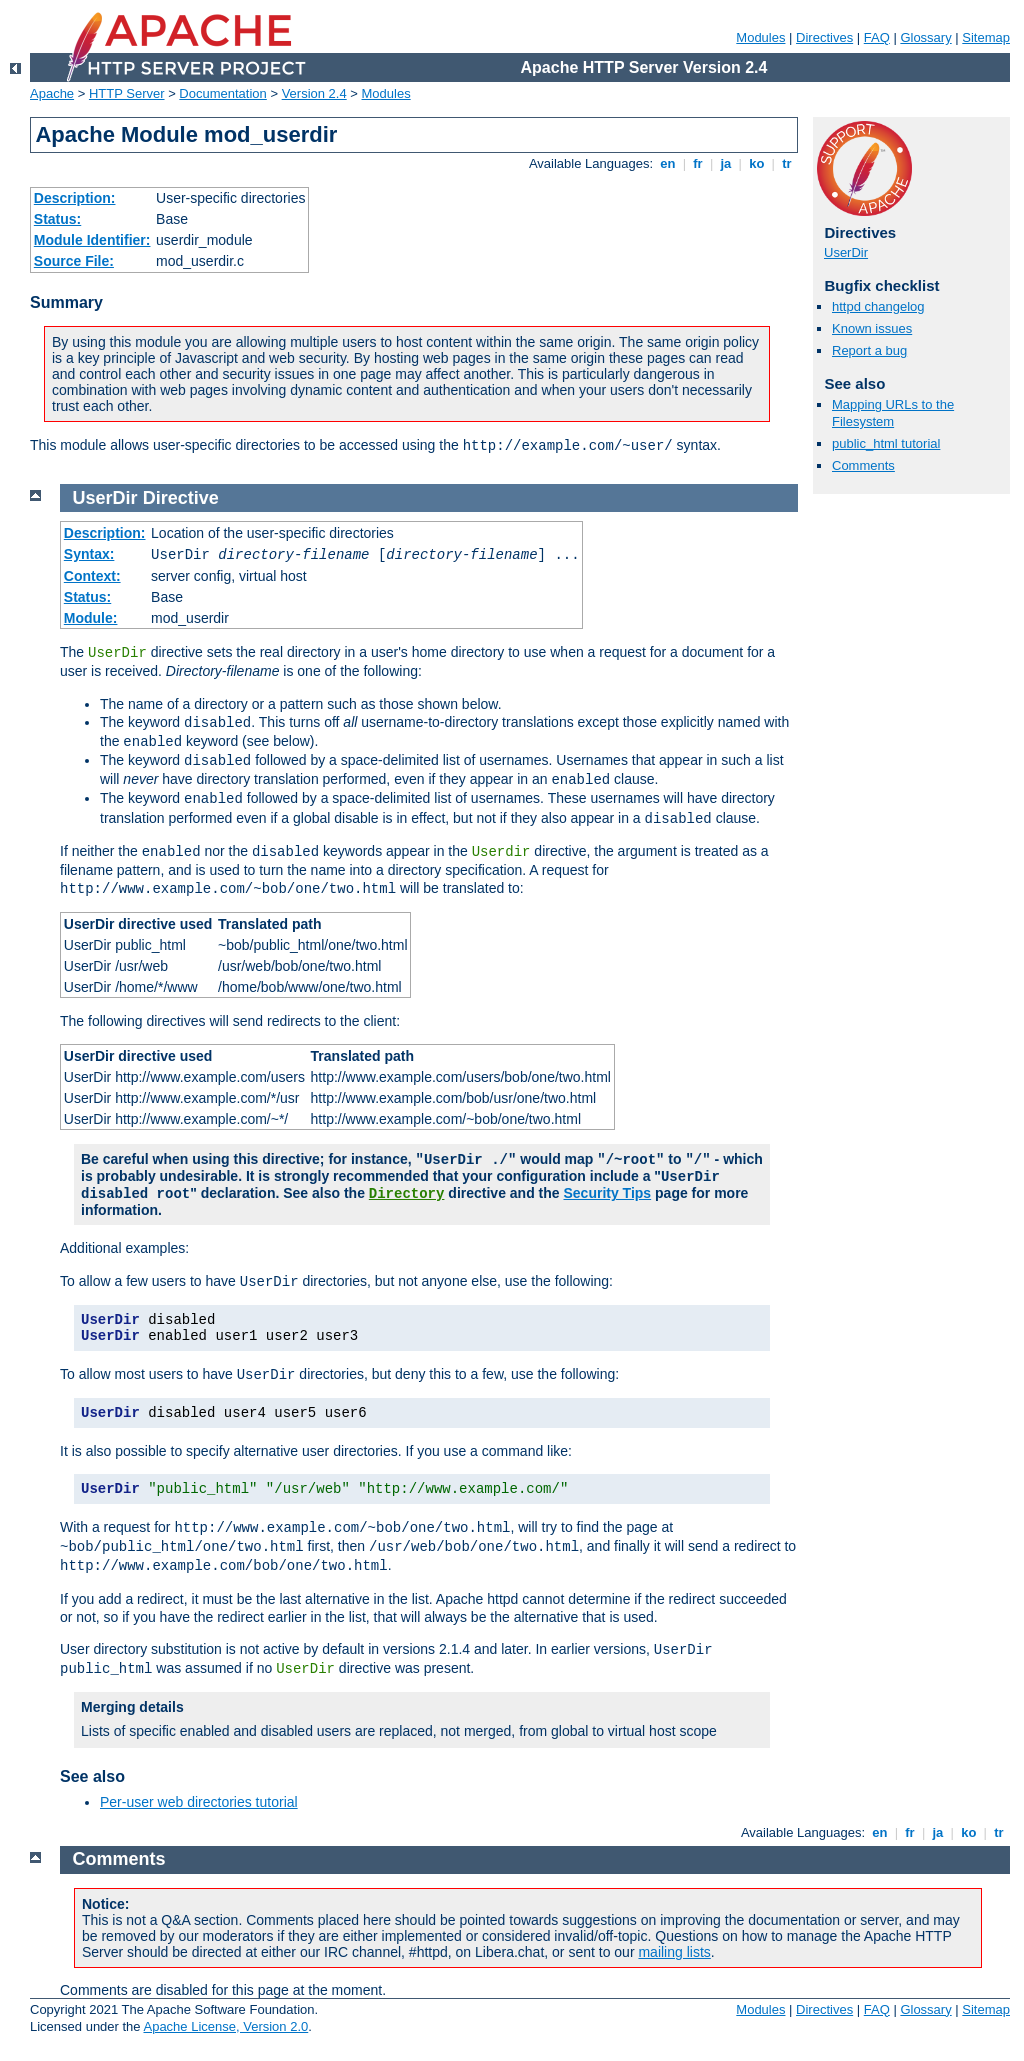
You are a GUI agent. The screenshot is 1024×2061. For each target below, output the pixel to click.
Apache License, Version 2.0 (225, 2026)
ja (726, 163)
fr (698, 163)
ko (757, 163)
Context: (92, 576)
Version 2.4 (314, 93)
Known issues (872, 328)
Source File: (74, 261)
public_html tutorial (886, 443)
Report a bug (869, 350)
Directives (824, 37)
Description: (75, 198)
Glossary (925, 37)
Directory (407, 1194)
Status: (57, 219)
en (668, 163)
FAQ (877, 37)
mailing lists (674, 1952)
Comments (863, 465)
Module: (91, 618)
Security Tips (607, 1193)
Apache (52, 93)
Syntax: (89, 554)
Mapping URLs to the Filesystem (893, 413)
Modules (760, 37)
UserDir (846, 252)
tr (787, 163)
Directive (181, 498)
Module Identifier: (92, 240)
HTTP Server (127, 93)
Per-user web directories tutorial (199, 1802)
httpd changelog (878, 306)
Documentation (222, 93)
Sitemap (986, 37)
